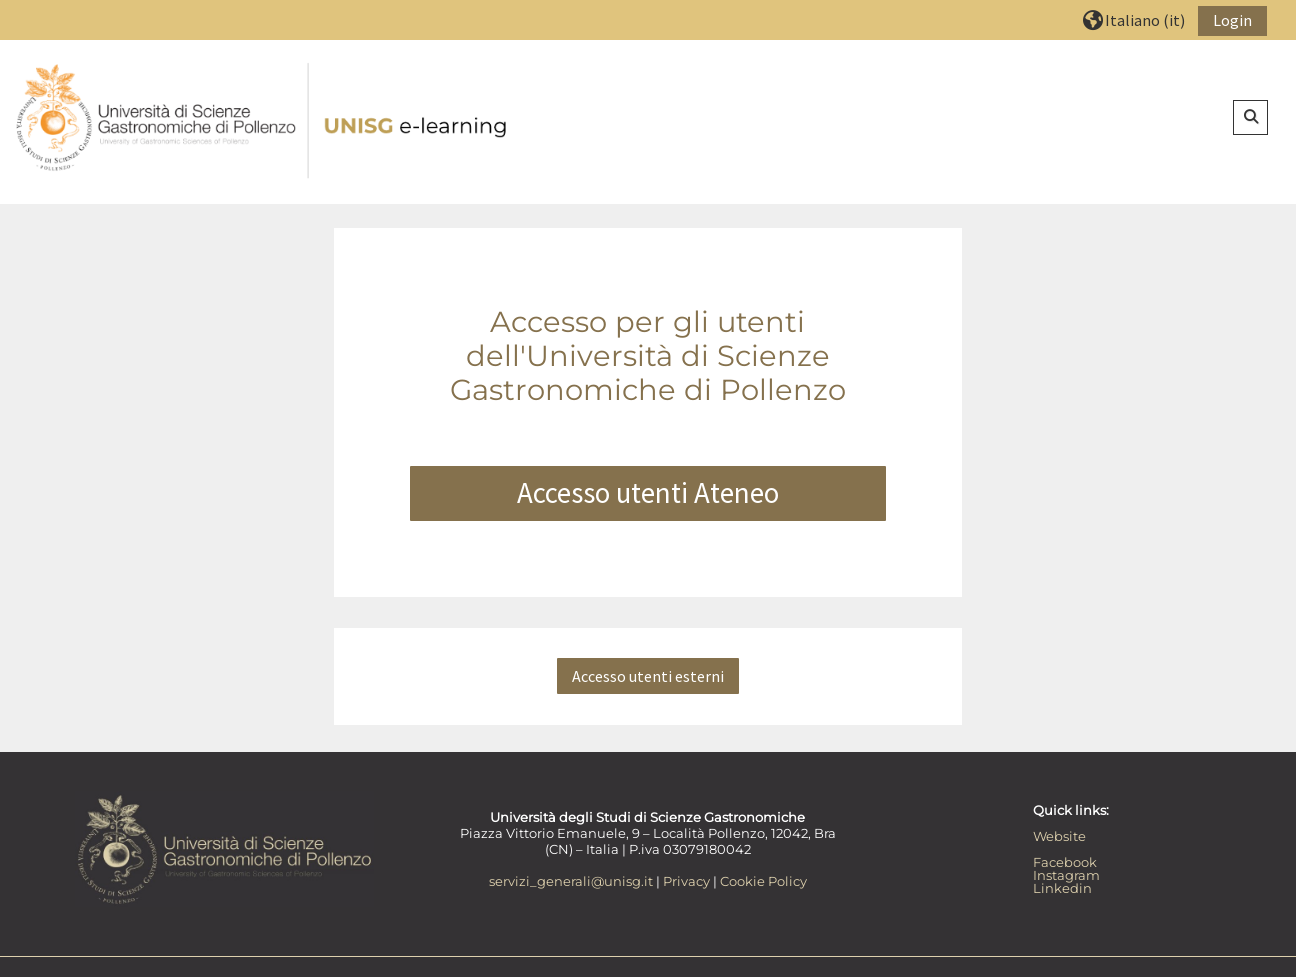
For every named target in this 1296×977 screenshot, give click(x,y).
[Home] (263, 121)
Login (1232, 20)
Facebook (1065, 862)
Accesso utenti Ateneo (648, 493)
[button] (1134, 19)
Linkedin (1062, 888)
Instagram (1066, 875)
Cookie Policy (763, 881)
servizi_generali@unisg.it (571, 881)
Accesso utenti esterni (648, 676)
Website (1059, 836)
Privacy (686, 881)
